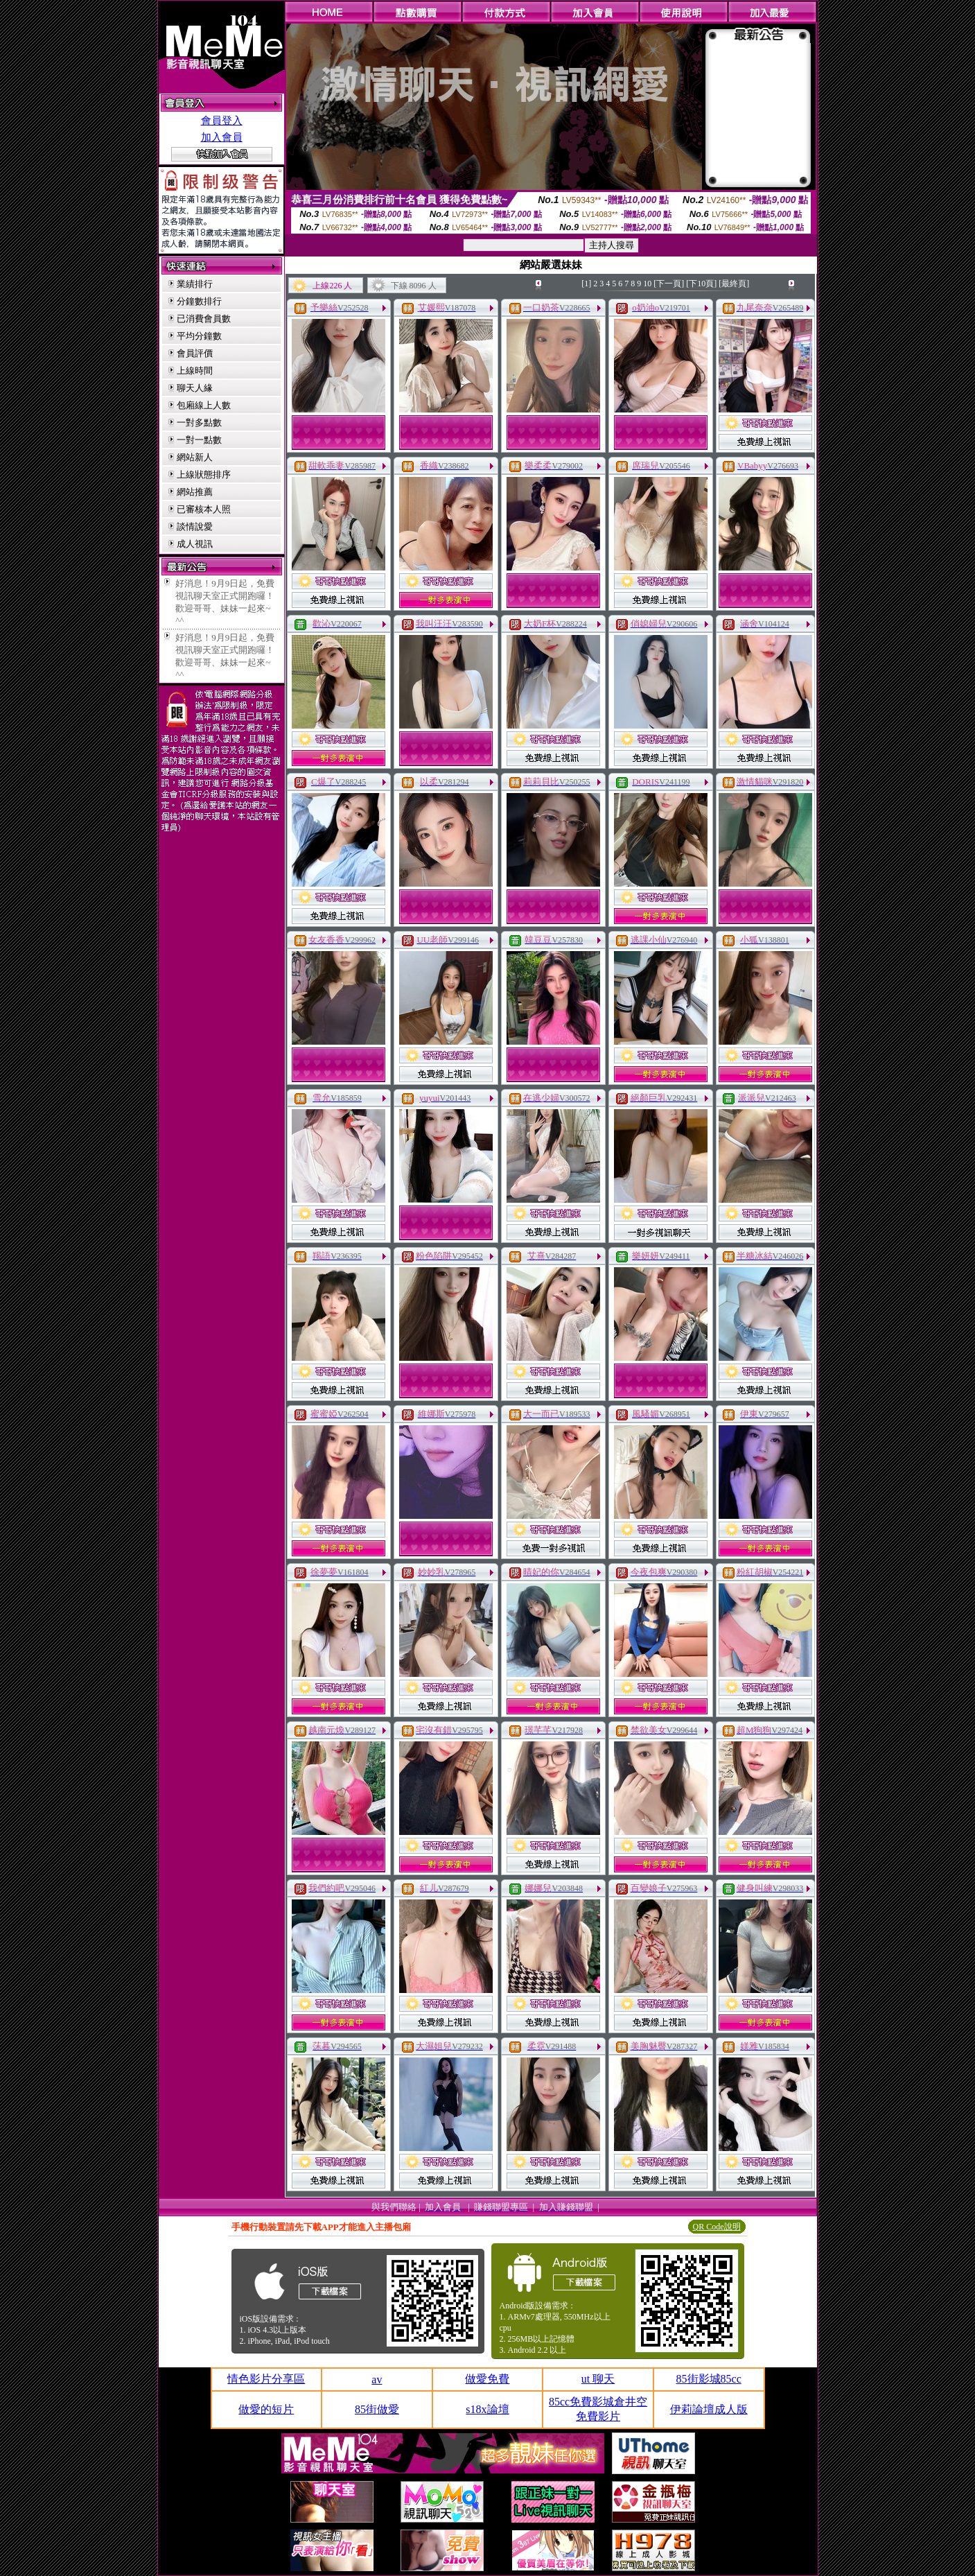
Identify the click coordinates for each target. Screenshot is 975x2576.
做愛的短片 (266, 2409)
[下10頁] (701, 283)
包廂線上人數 (204, 405)
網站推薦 (195, 492)
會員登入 (222, 120)
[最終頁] (734, 283)
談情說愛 (195, 526)
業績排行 (195, 284)
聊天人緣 (195, 388)
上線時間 (195, 370)
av (376, 2379)
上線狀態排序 (204, 474)
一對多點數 (199, 422)
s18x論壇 (487, 2409)
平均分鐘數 (199, 336)
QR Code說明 (717, 2226)
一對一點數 (199, 440)
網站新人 (195, 457)
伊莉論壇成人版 (709, 2409)
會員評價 (195, 353)
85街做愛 (377, 2409)
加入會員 (222, 137)
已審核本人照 (204, 509)
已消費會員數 (204, 318)
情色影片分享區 (266, 2379)
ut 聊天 (598, 2379)
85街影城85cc (708, 2379)
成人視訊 (195, 544)
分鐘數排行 (199, 301)
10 (647, 283)
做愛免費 (487, 2379)
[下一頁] (668, 283)
